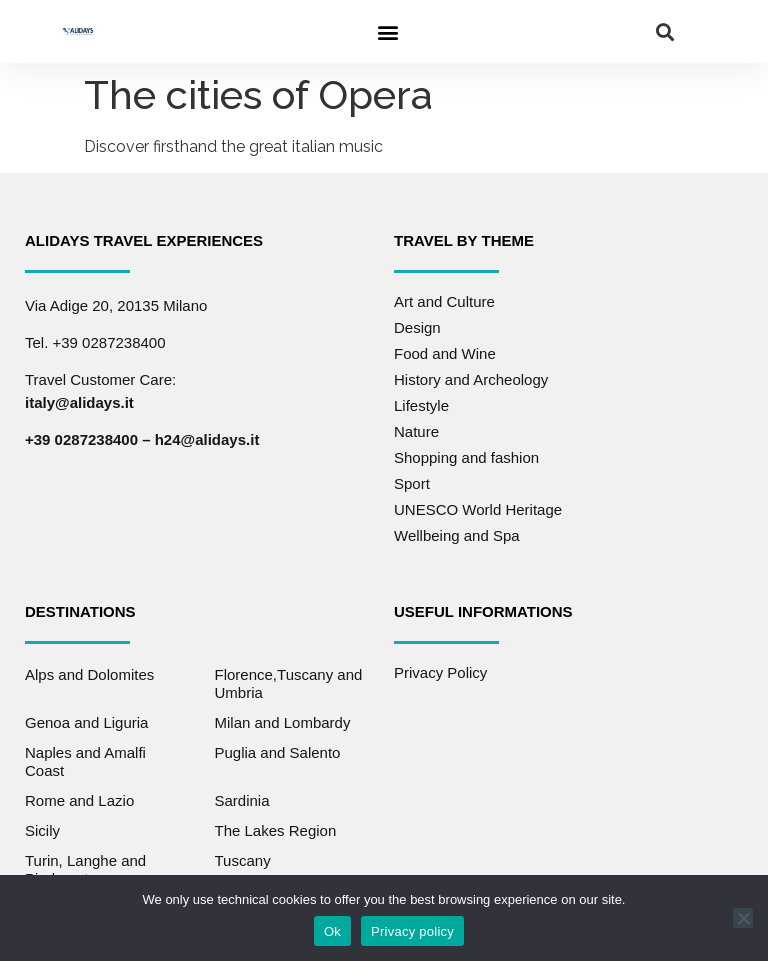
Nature (416, 431)
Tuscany (243, 860)
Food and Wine (445, 353)
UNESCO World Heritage (478, 509)
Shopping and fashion (466, 457)
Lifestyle (421, 405)
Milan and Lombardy (283, 722)
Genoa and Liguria (86, 722)
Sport (412, 483)
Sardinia (242, 800)
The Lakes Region (276, 830)
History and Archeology (471, 379)
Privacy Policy (440, 672)
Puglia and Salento (278, 752)
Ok (332, 931)
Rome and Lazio (79, 800)
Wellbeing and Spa (457, 535)
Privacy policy (412, 931)
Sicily (42, 830)
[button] (387, 31)
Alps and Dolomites (89, 674)
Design (417, 327)
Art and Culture (444, 301)
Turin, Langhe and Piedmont (85, 869)
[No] (743, 918)
